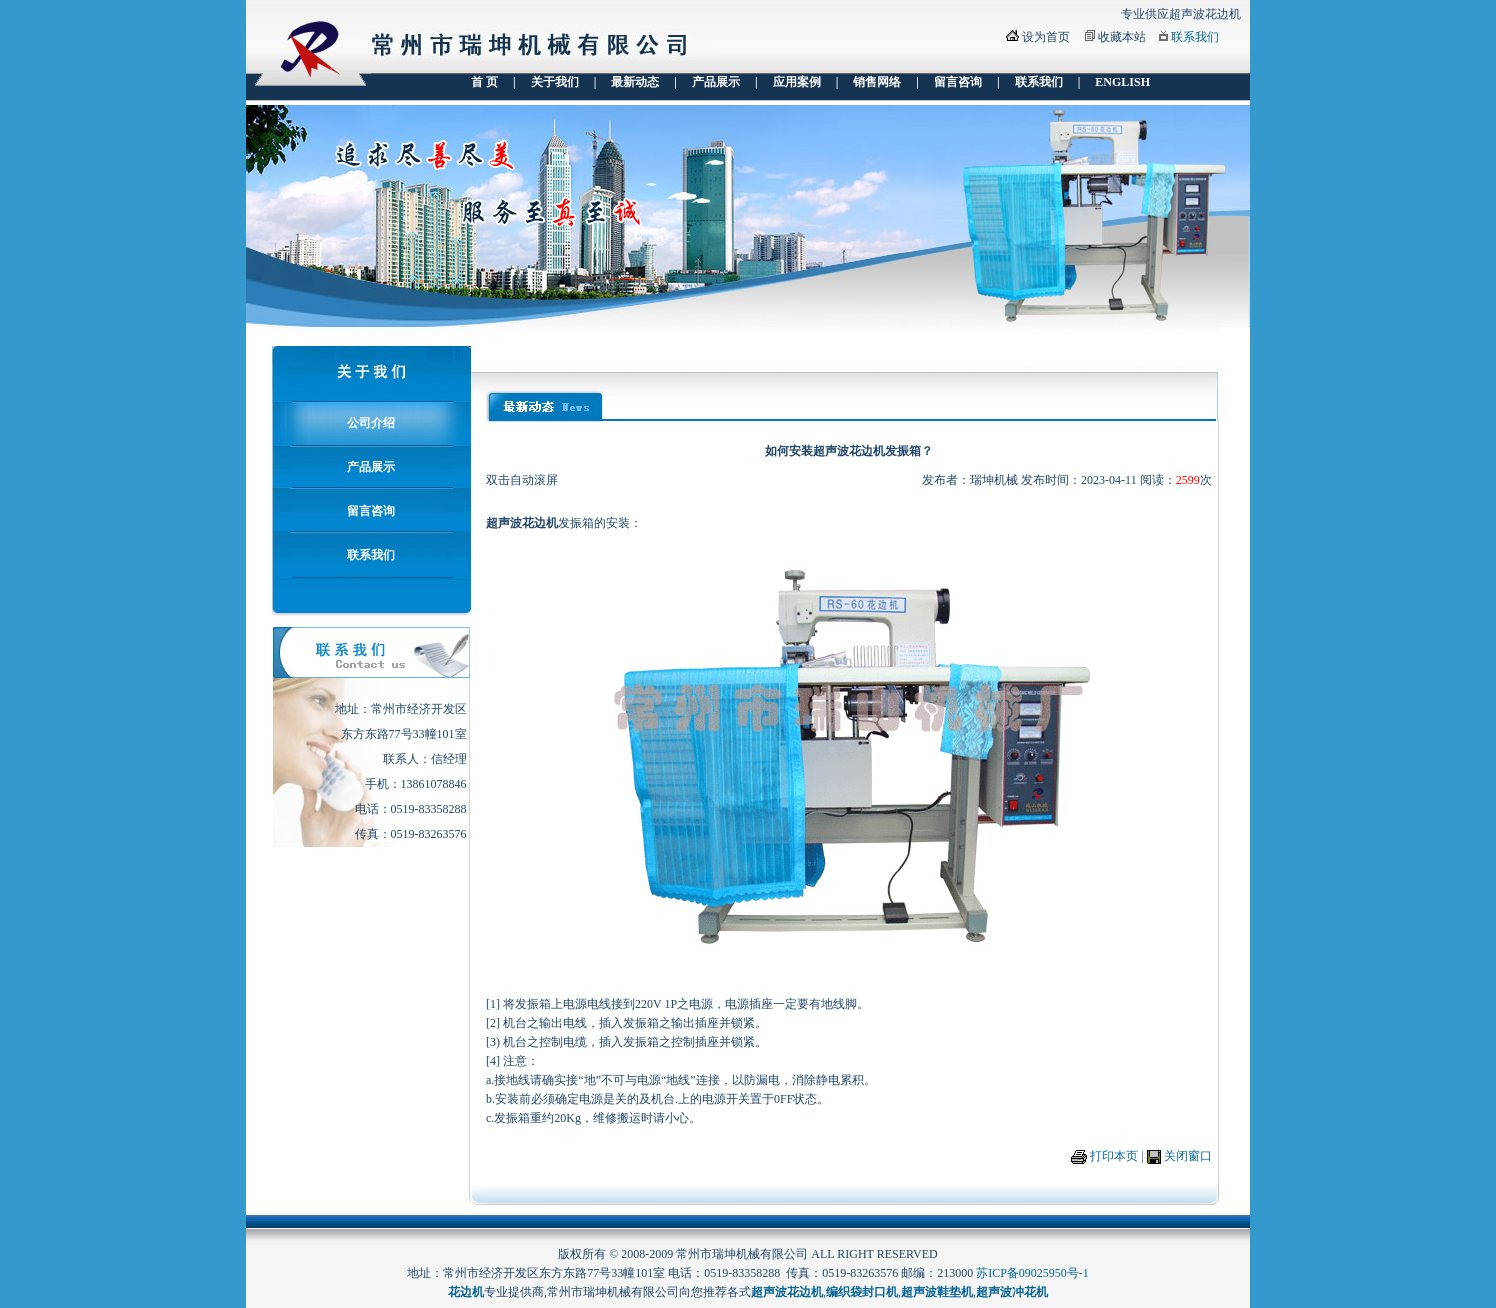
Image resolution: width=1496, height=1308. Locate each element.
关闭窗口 (1188, 1156)
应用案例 (797, 82)
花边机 (466, 1292)
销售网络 (877, 82)
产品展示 (716, 82)
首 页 (484, 82)
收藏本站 (1122, 37)
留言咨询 (958, 82)
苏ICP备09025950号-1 (1032, 1273)
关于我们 (555, 82)
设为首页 (1046, 37)
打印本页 (1114, 1156)
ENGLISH (1122, 82)
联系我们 (1195, 37)
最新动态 (635, 82)
